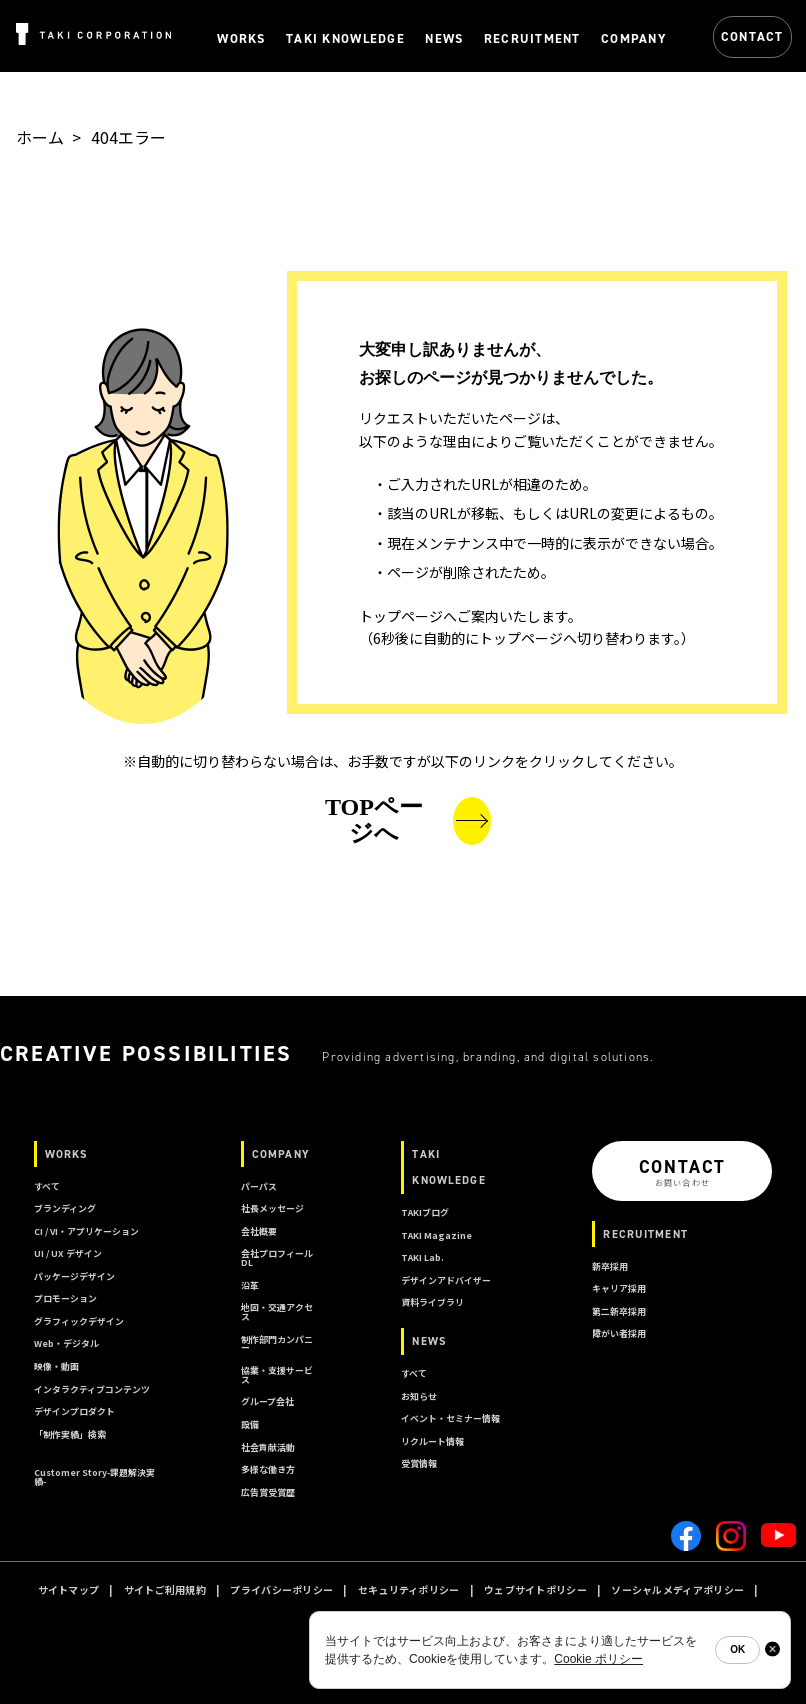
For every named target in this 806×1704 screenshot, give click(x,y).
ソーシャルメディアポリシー (677, 1589)
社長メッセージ (272, 1208)
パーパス (259, 1186)
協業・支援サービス (277, 1375)
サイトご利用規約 (165, 1589)
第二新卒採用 (619, 1311)
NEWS (429, 1341)
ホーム (40, 137)
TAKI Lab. (422, 1257)
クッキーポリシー (358, 1615)
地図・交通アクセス (277, 1312)
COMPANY (281, 1154)
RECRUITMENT (645, 1234)
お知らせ (419, 1396)
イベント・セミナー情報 (450, 1418)
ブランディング (65, 1208)
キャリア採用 (619, 1288)
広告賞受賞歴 (268, 1492)
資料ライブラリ (432, 1302)
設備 (250, 1424)
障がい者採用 (619, 1333)
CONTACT (752, 36)
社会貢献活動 (268, 1447)
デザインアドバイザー (446, 1280)
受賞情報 (419, 1463)
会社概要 (259, 1231)
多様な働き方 (268, 1469)
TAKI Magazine (436, 1235)
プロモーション (65, 1298)
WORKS (66, 1154)
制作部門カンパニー (277, 1344)
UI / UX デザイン (68, 1253)
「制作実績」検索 (70, 1434)
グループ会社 (267, 1401)
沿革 (250, 1285)
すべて (47, 1186)
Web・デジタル (66, 1343)
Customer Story (94, 1477)
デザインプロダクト (74, 1411)
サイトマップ (69, 1589)
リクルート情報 (432, 1441)
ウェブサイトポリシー (535, 1589)
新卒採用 (610, 1266)
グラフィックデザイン (79, 1321)
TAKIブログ (425, 1212)
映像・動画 (56, 1366)
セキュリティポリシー (409, 1589)
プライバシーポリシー (281, 1589)
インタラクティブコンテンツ (92, 1389)
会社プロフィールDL (277, 1258)
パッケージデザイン (74, 1276)
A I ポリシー (451, 1615)
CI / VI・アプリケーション (86, 1231)
